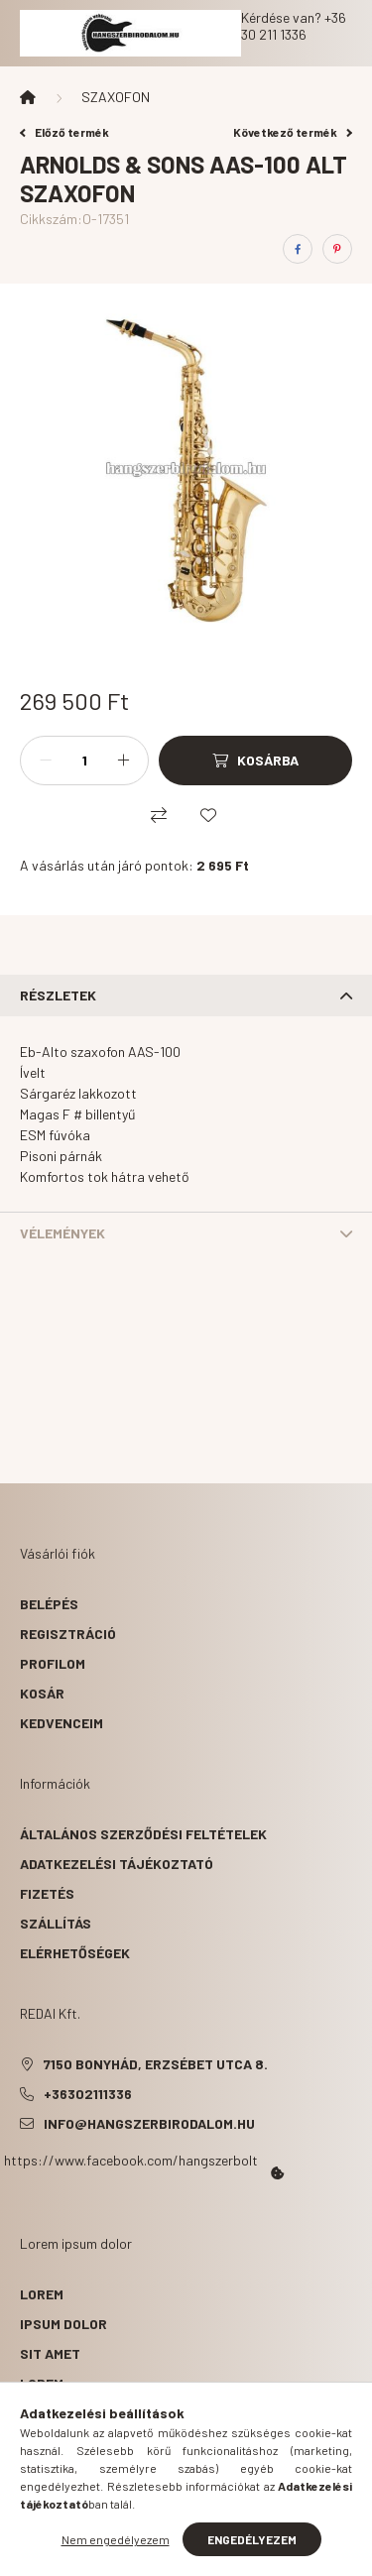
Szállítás (55, 1923)
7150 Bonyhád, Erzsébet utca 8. (156, 2063)
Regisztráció (68, 1633)
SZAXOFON (115, 96)
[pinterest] (337, 249)
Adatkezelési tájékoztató (116, 1863)
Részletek (58, 995)
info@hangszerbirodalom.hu (149, 2123)
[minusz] (46, 760)
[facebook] (297, 249)
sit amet (50, 2353)
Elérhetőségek (75, 1952)
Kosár (42, 1693)
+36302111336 (88, 2093)
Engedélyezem (252, 2539)
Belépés (49, 1603)
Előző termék (64, 132)
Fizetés (47, 1893)
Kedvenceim (61, 1722)
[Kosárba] (255, 760)
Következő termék (292, 132)
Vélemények (62, 1233)
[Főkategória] (28, 97)
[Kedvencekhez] (208, 815)
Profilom (52, 1663)
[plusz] (123, 760)
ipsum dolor (63, 2323)
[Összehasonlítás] (159, 815)
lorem (41, 2293)
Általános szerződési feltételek (143, 1833)
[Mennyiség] (84, 760)
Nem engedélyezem (116, 2539)
